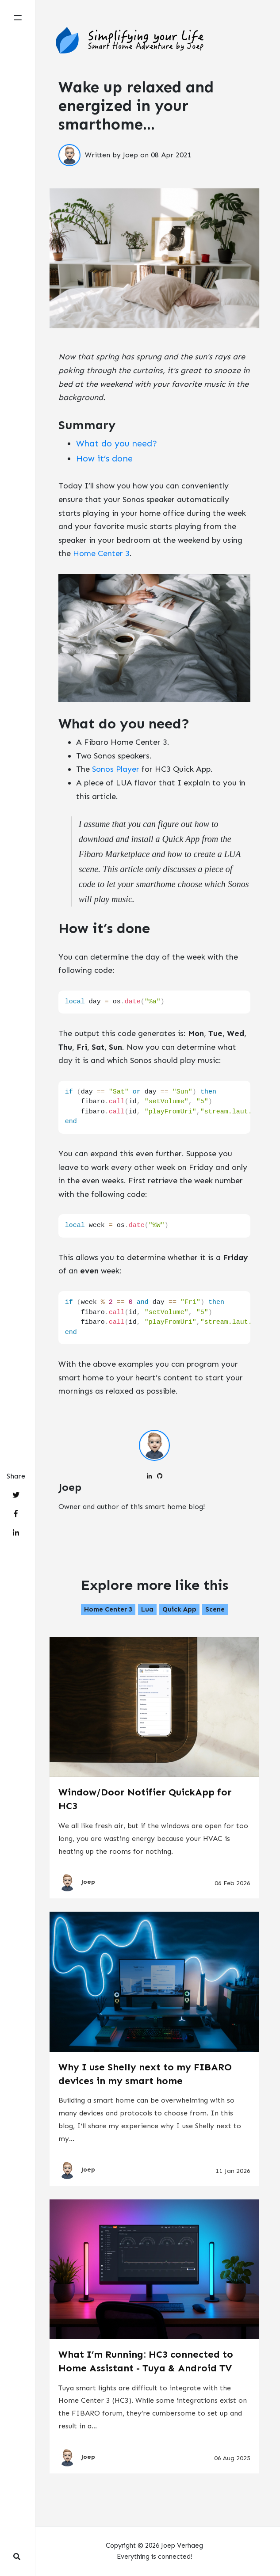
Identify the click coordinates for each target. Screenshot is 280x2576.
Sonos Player (115, 769)
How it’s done (104, 458)
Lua (147, 1609)
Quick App (179, 1609)
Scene (215, 1609)
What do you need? (116, 443)
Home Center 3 (101, 553)
